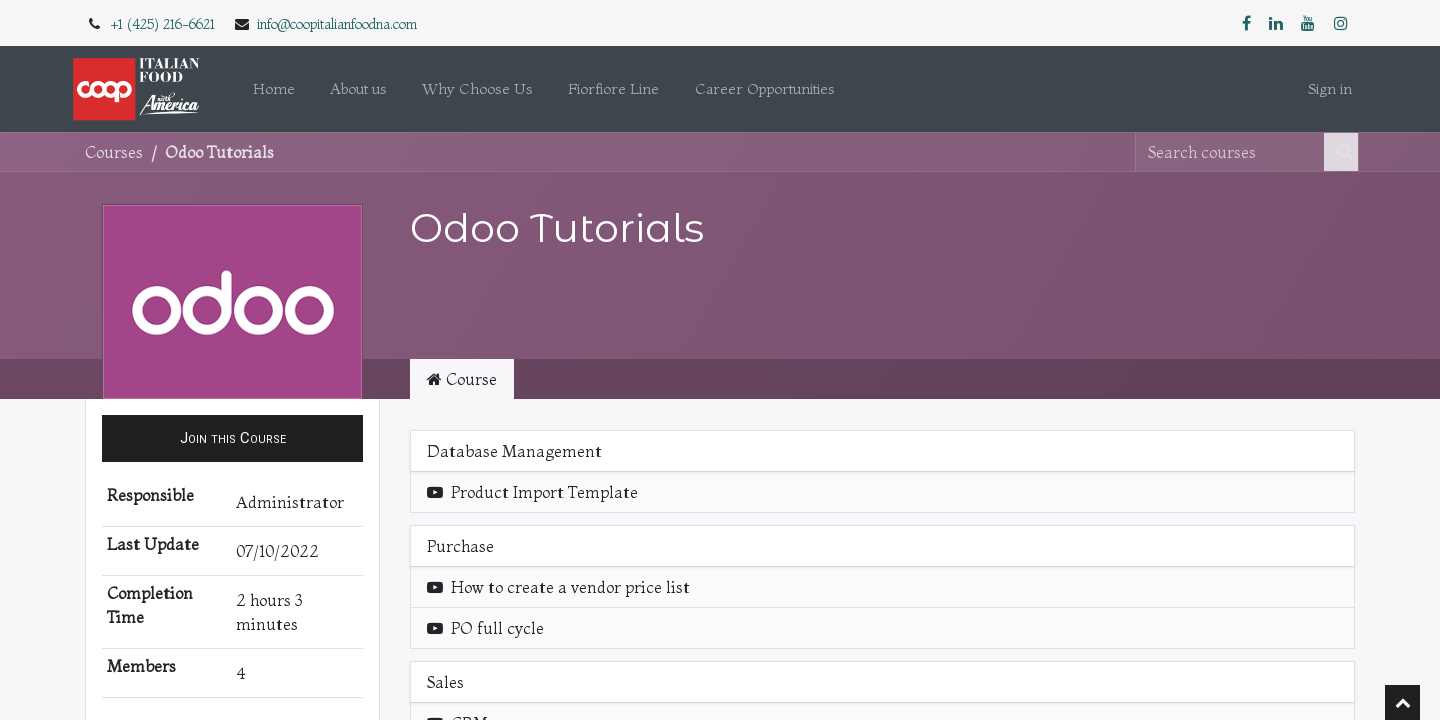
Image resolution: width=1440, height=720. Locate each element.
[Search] (1341, 152)
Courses (114, 152)
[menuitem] (274, 89)
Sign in (1330, 88)
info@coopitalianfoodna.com (337, 24)
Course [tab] (462, 379)
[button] (232, 438)
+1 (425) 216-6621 (163, 24)
